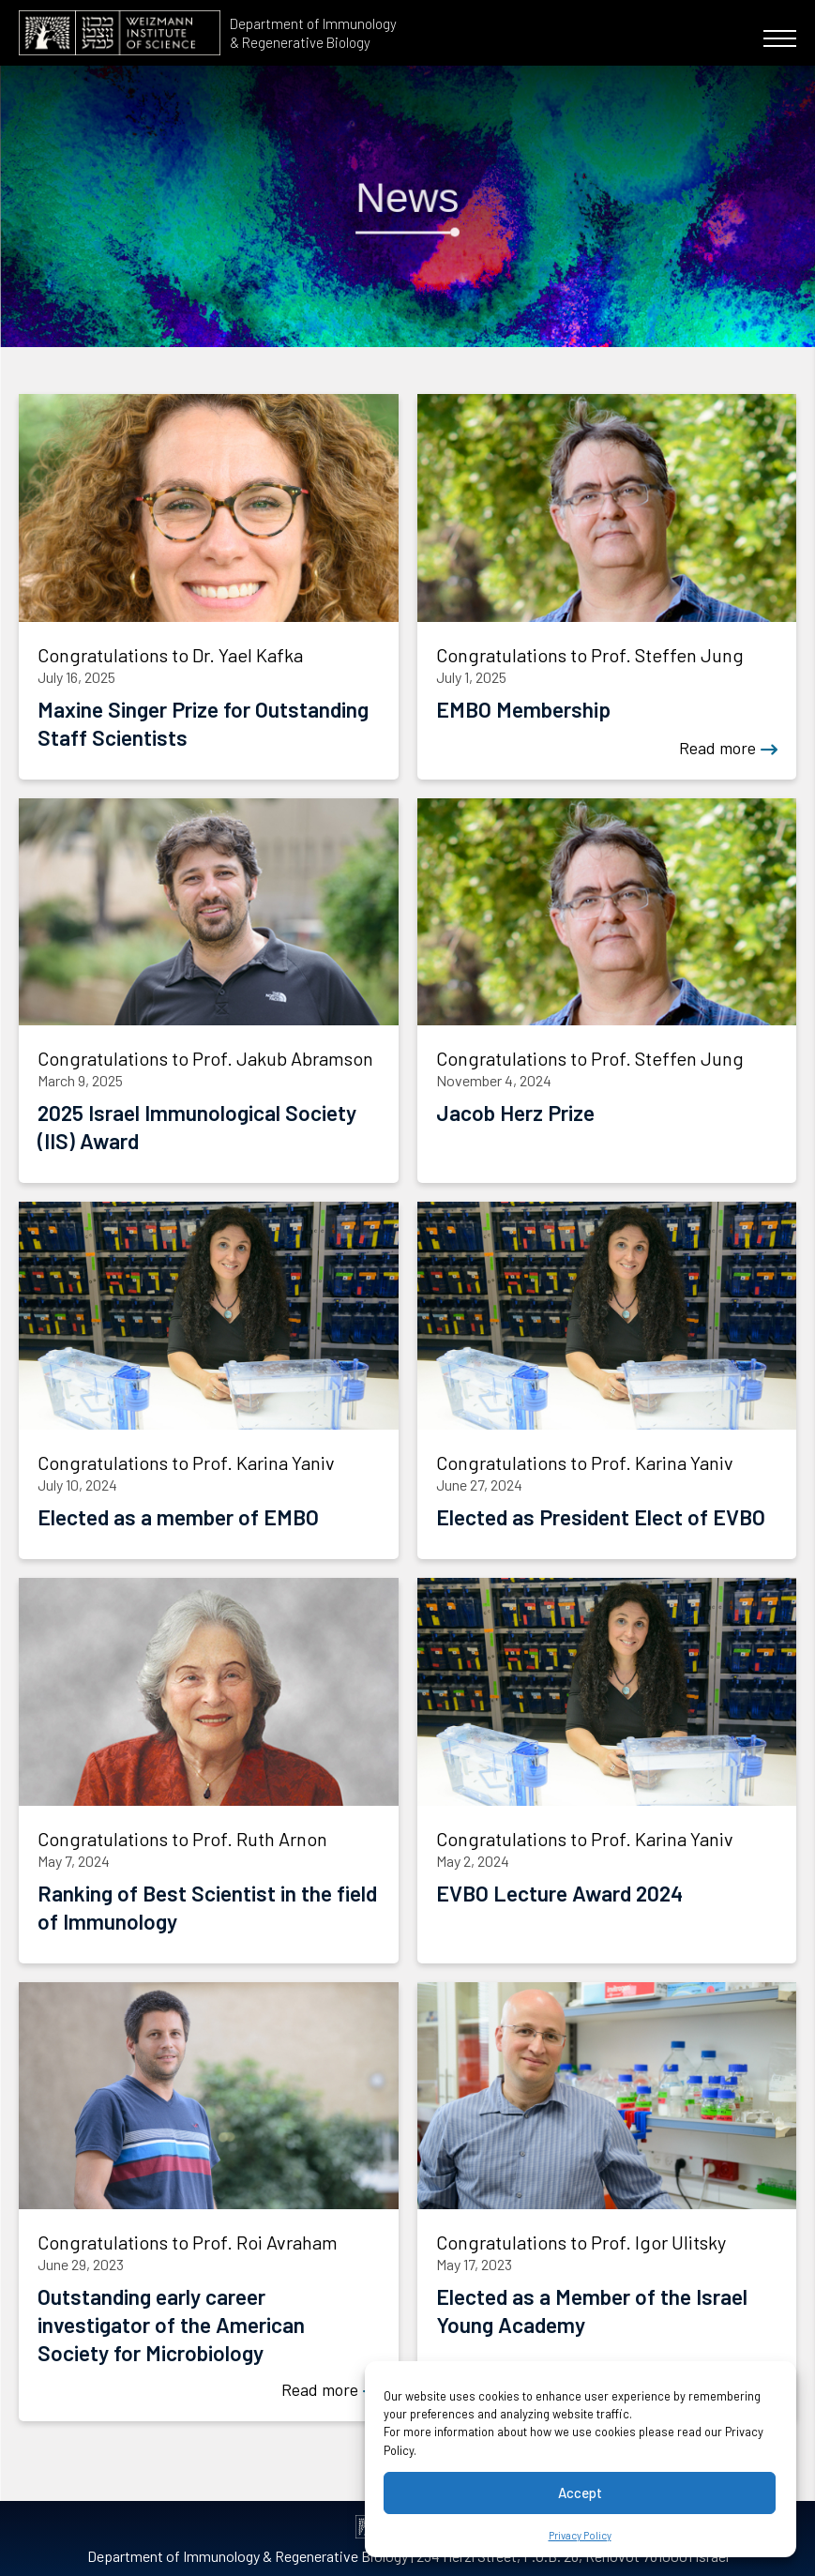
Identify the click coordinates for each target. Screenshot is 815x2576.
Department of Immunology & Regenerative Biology (313, 33)
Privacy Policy (580, 2535)
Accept (580, 2492)
